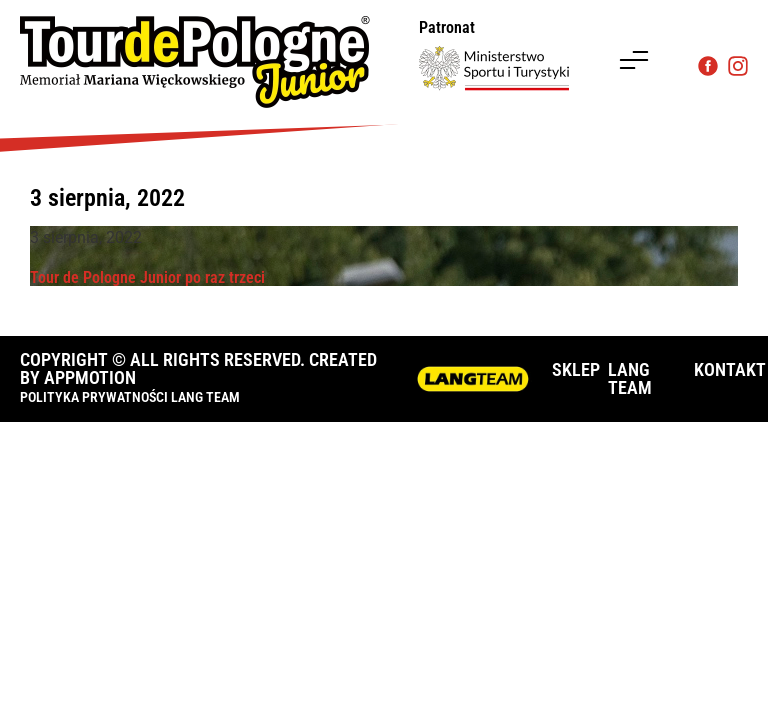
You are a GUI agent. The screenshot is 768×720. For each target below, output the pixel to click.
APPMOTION (90, 377)
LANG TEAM (630, 378)
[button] (634, 62)
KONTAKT (730, 369)
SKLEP (576, 369)
